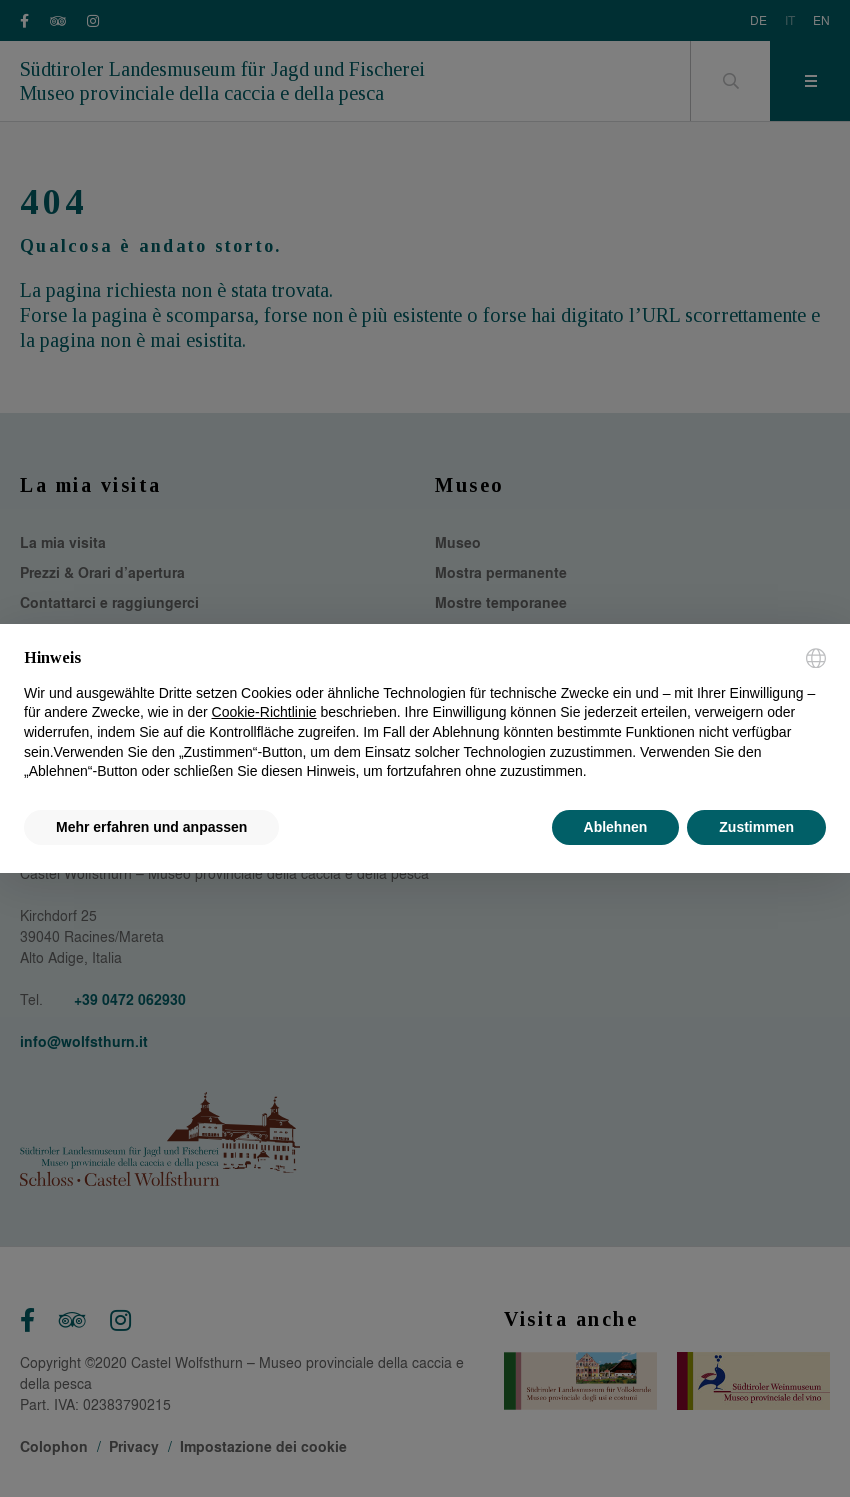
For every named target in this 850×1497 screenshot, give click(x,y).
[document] (425, 715)
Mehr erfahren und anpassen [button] (151, 827)
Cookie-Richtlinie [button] (264, 712)
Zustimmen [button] (756, 827)
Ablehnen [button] (616, 827)
